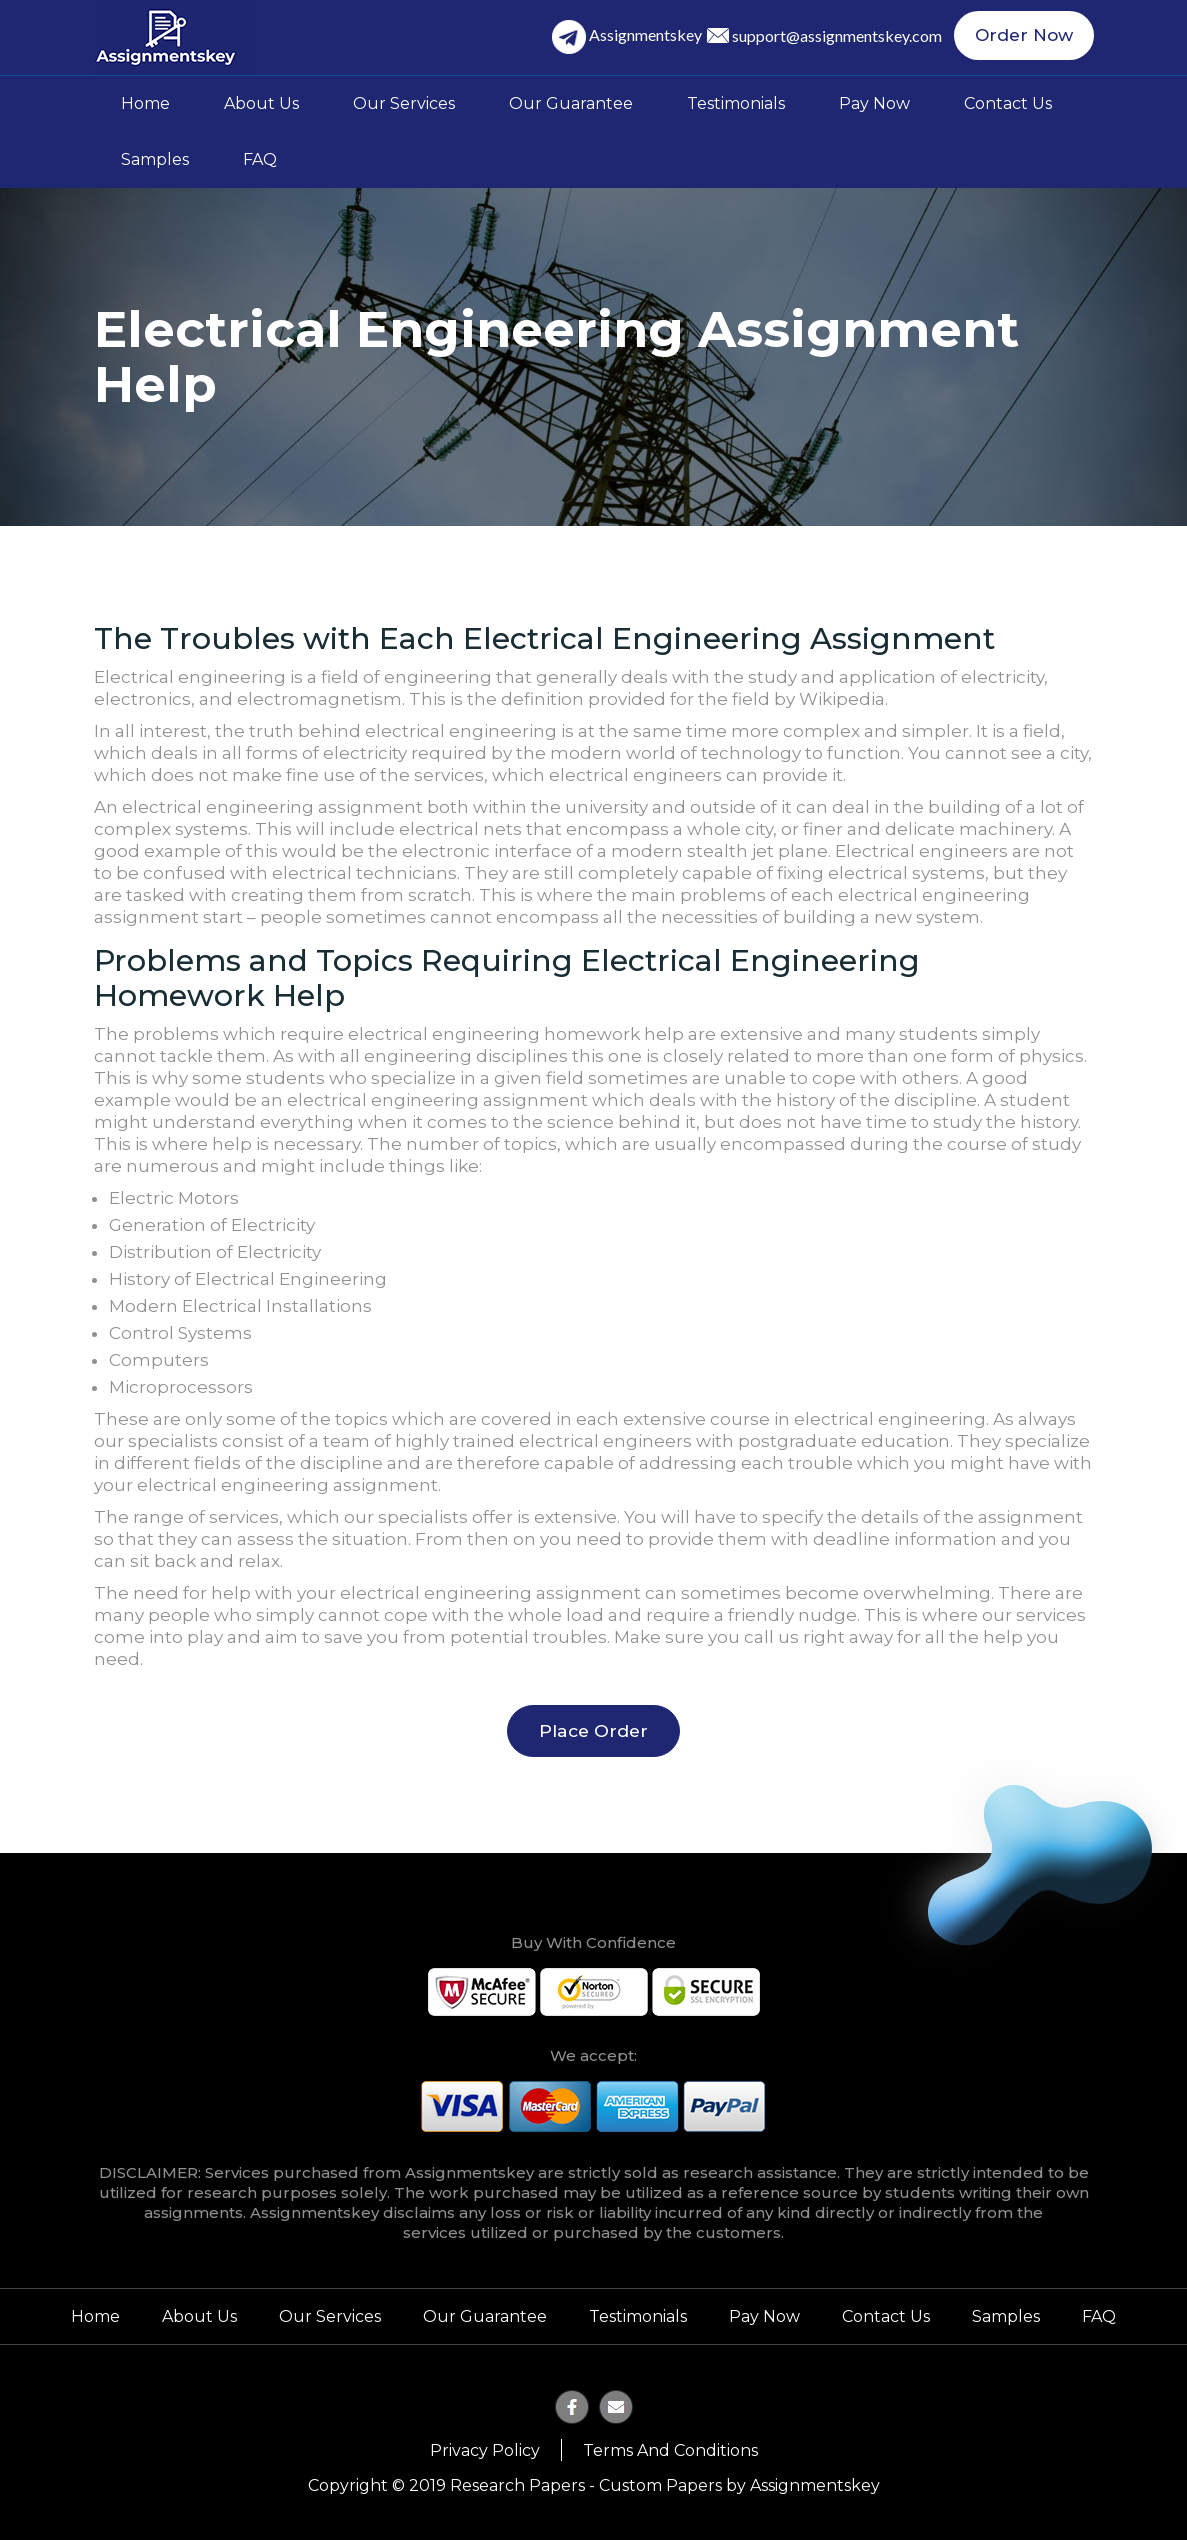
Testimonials (736, 103)
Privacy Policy (485, 2449)
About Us (261, 103)
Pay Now (874, 103)
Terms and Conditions (670, 2449)
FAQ (260, 159)
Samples (155, 159)
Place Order (593, 1730)
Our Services (404, 103)
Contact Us (1008, 103)
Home (145, 103)
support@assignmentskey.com (845, 36)
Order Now (1028, 37)
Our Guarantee (571, 103)
